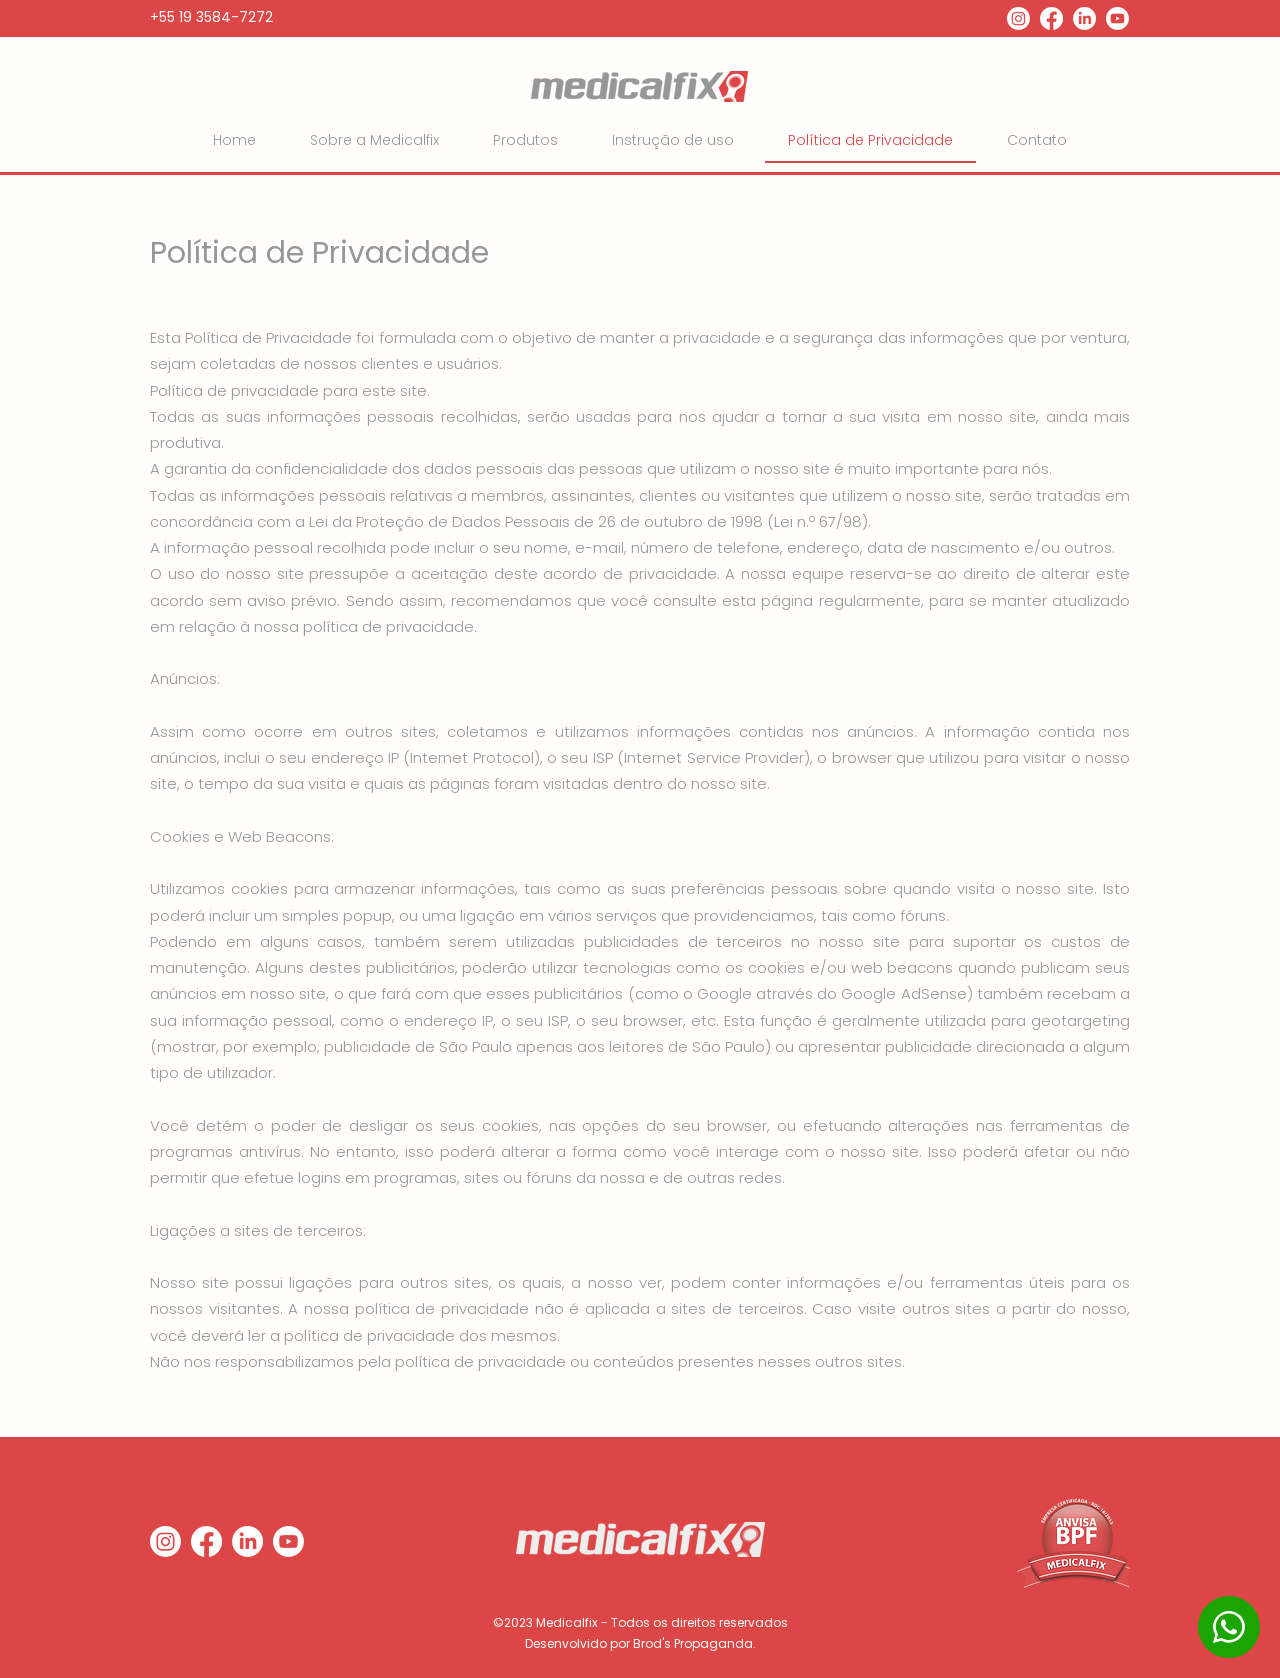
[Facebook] (1051, 18)
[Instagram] (1018, 18)
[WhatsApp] (1229, 1627)
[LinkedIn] (1084, 18)
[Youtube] (1117, 18)
